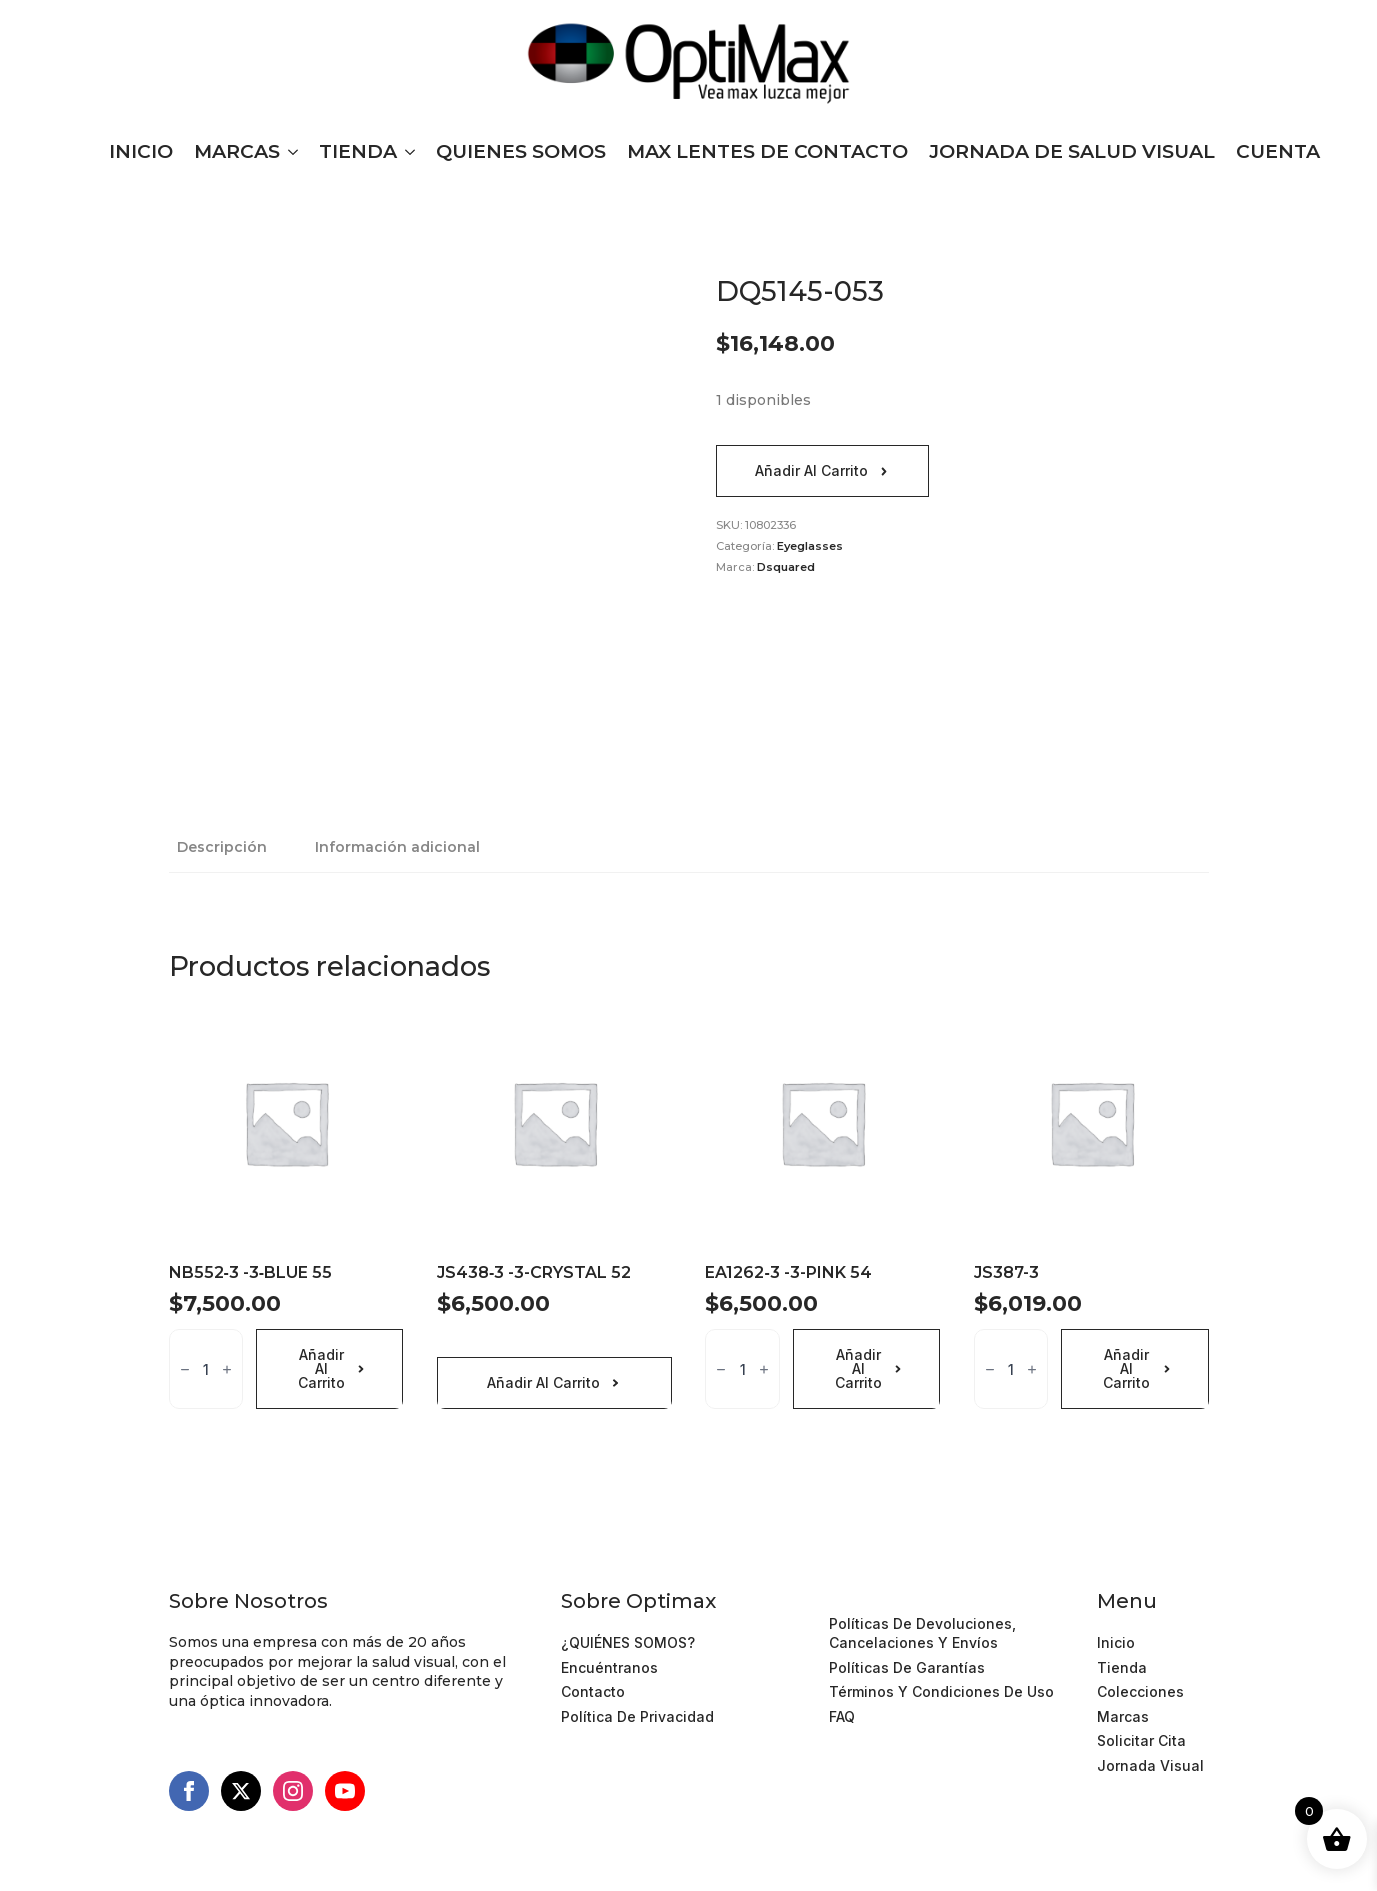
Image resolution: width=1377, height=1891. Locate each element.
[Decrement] (185, 1369)
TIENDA (358, 151)
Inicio (1116, 1642)
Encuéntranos (609, 1667)
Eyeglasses (810, 546)
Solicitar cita (1141, 1740)
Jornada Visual (1150, 1765)
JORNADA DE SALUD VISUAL (1072, 151)
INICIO (141, 151)
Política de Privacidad (637, 1716)
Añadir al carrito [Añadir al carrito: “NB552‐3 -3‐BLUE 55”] (321, 1368)
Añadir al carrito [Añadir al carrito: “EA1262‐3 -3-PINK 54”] (858, 1368)
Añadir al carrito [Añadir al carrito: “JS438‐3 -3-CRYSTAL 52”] (543, 1382)
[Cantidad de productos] (206, 1369)
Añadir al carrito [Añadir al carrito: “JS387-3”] (1126, 1368)
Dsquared (786, 567)
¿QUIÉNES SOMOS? (628, 1642)
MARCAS (237, 151)
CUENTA (1278, 151)
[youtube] (345, 1791)
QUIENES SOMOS (521, 151)
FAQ (842, 1716)
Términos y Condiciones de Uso (941, 1598)
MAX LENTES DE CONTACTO (767, 151)
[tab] (222, 847)
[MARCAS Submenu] (289, 151)
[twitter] (241, 1791)
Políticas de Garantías (907, 1667)
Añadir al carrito (811, 470)
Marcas (1123, 1716)
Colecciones (1140, 1691)
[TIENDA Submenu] (406, 151)
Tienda (1122, 1667)
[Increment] (227, 1369)
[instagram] (293, 1791)
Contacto (593, 1691)
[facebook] (189, 1791)
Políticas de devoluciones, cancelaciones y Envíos (922, 1633)
